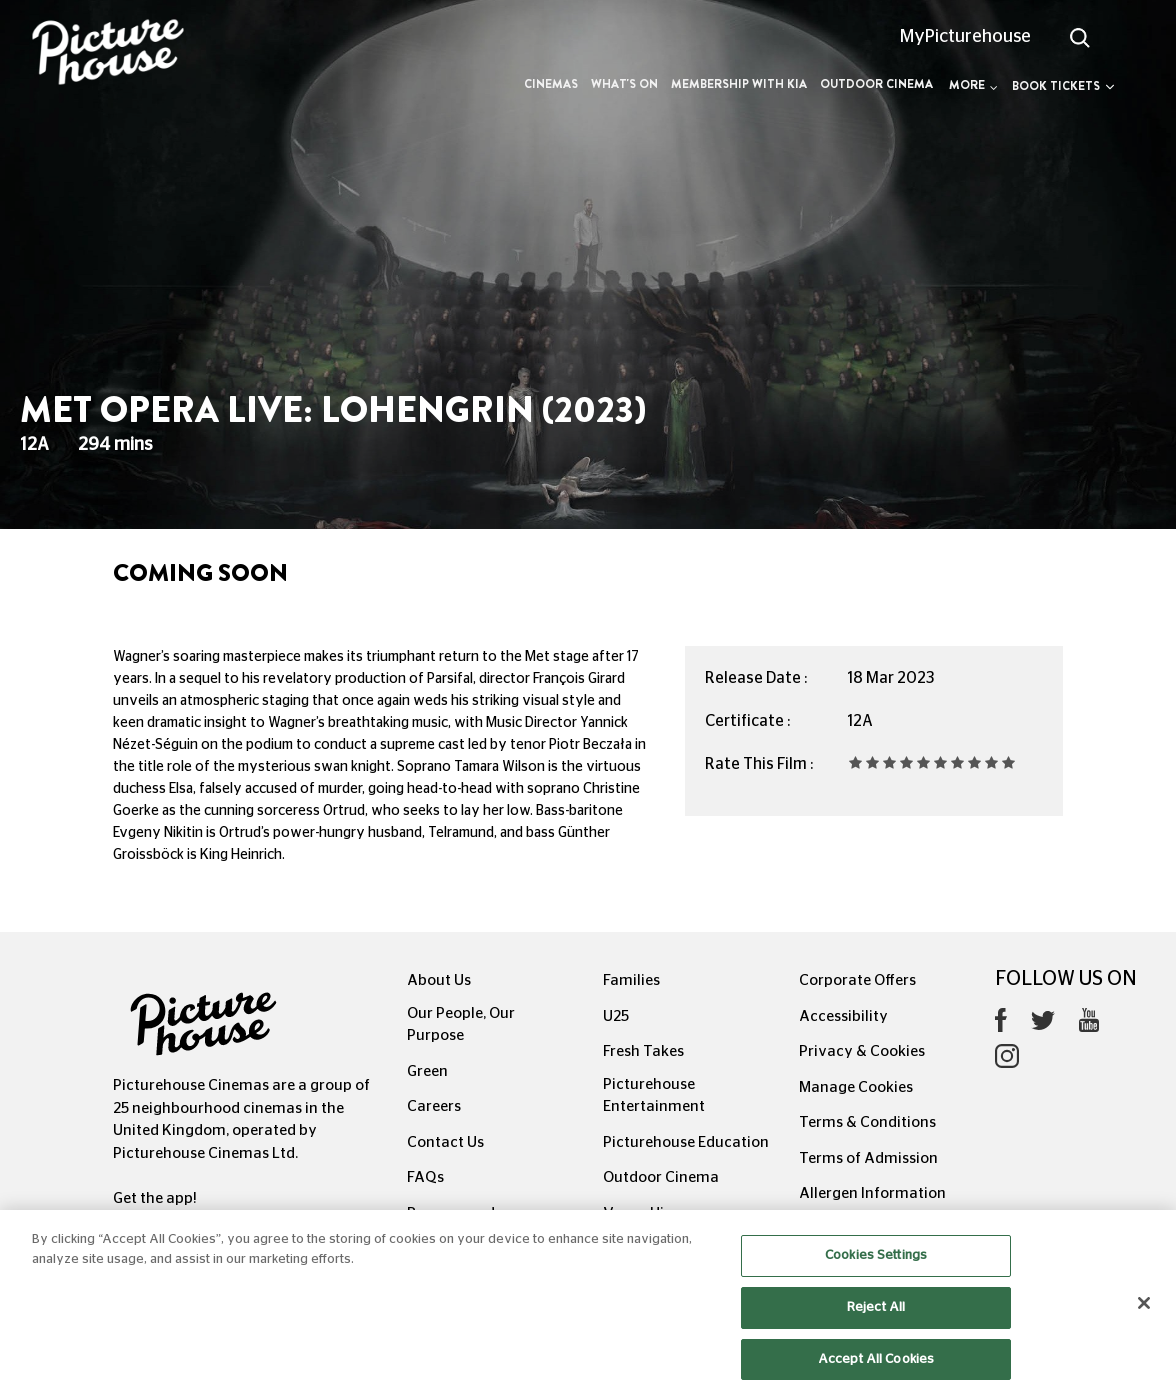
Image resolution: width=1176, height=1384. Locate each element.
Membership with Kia (739, 84)
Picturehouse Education (686, 1142)
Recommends (454, 1213)
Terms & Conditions (867, 1122)
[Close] (1144, 1324)
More (973, 85)
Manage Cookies (856, 1087)
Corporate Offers (857, 980)
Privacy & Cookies (862, 1051)
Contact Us (445, 1142)
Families (631, 980)
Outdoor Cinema (876, 84)
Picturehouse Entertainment (654, 1096)
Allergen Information (872, 1193)
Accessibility (843, 1016)
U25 (616, 1016)
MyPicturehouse (965, 37)
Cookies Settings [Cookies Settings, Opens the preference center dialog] (876, 1276)
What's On (624, 84)
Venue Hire (640, 1213)
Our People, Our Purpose (461, 1025)
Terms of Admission (868, 1158)
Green (427, 1071)
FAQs (425, 1177)
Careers (434, 1106)
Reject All (876, 1327)
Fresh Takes (643, 1051)
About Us (439, 980)
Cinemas (551, 84)
